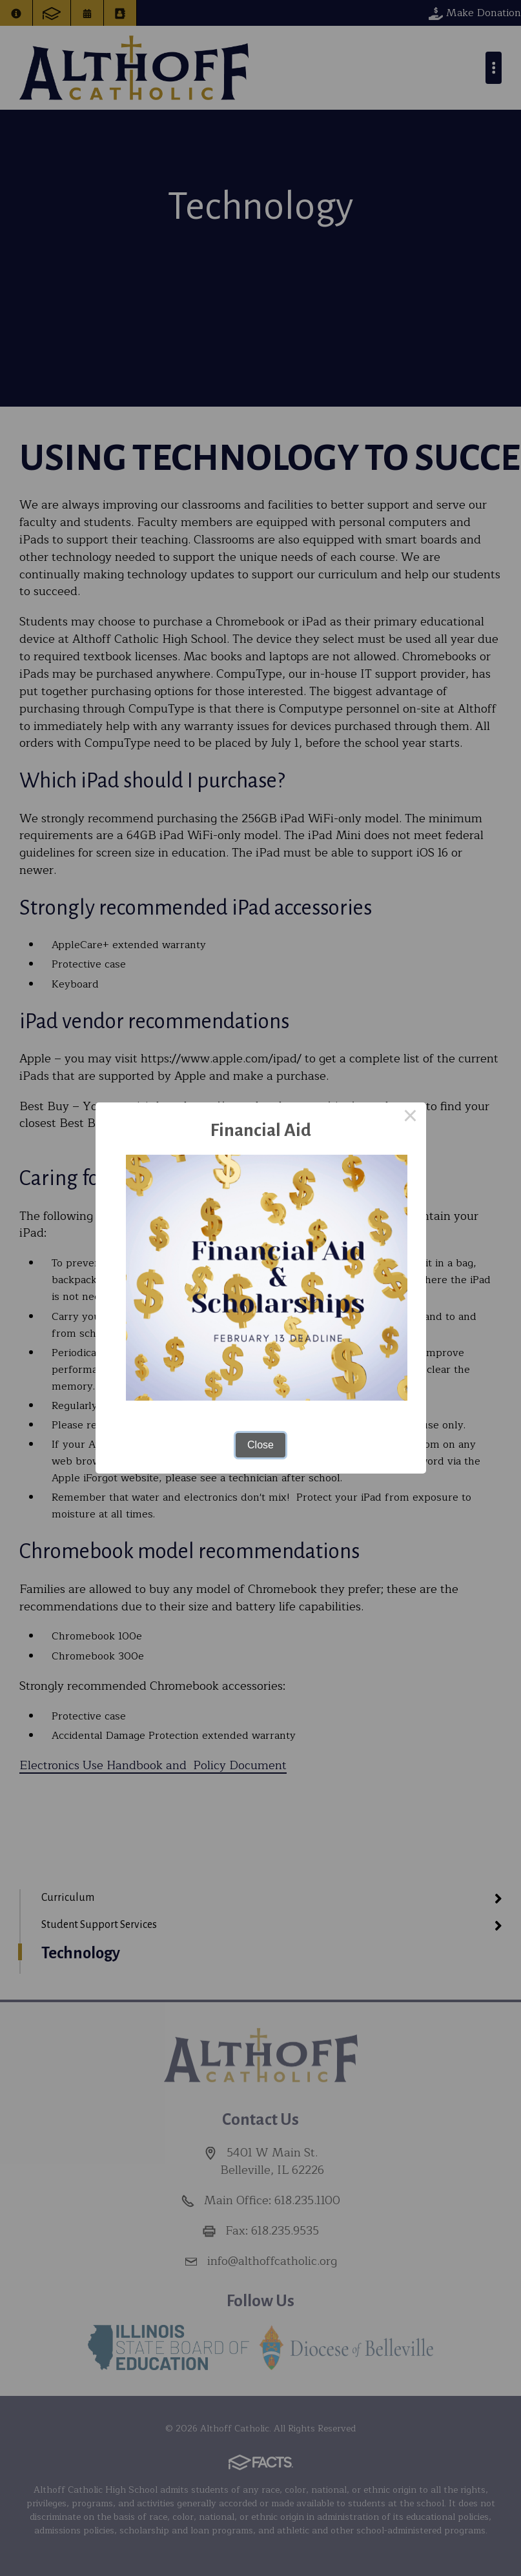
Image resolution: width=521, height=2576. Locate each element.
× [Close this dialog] (410, 1117)
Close (260, 1444)
